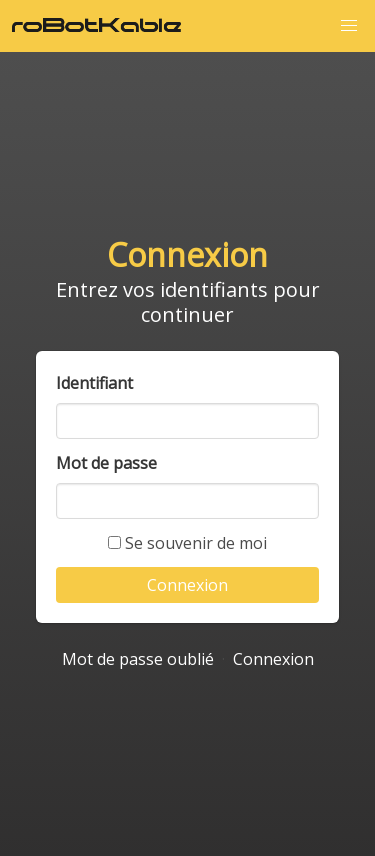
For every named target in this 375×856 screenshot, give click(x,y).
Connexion (273, 659)
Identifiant (94, 383)
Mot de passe (106, 463)
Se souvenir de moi (187, 543)
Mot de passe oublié (138, 659)
